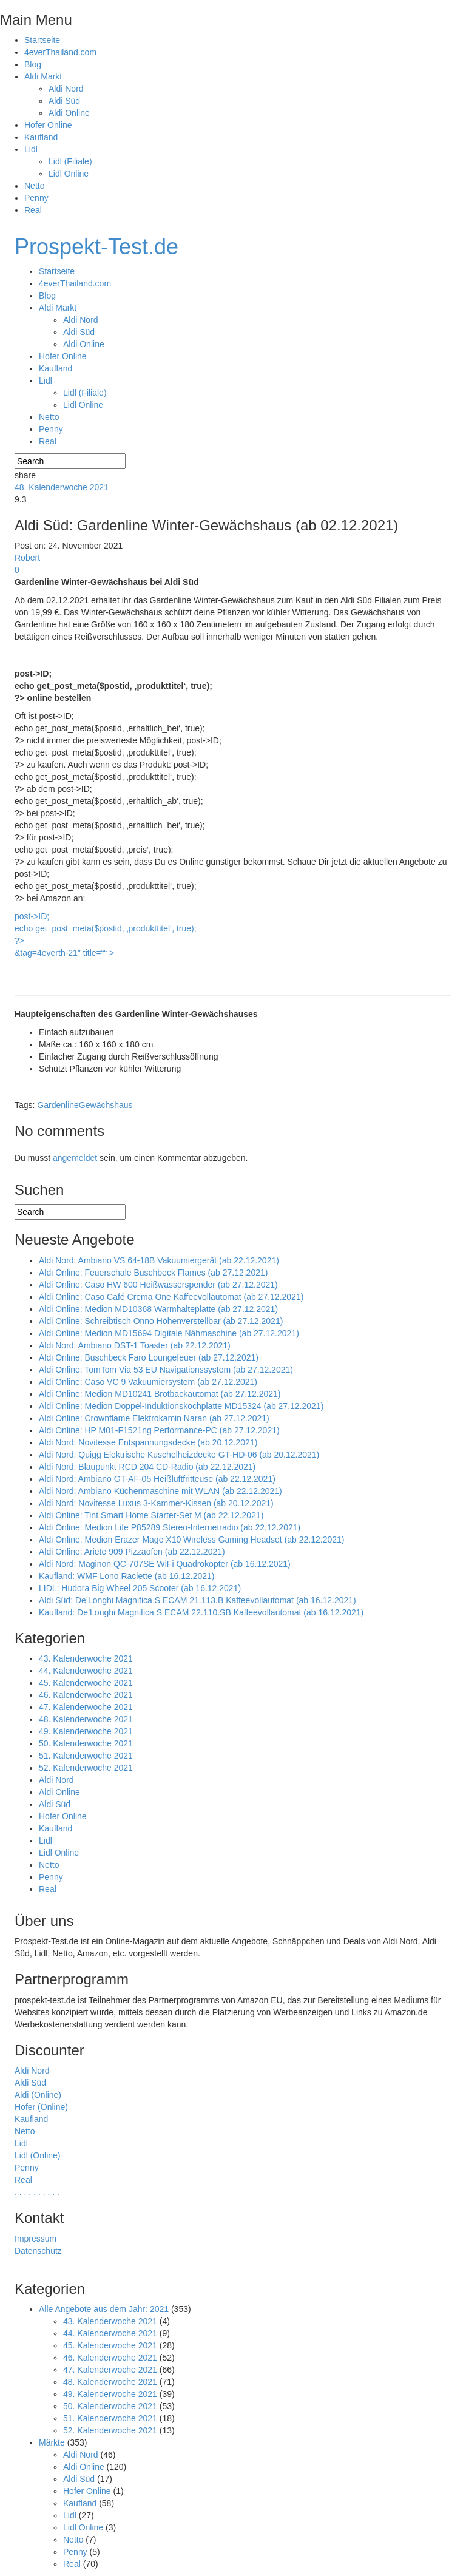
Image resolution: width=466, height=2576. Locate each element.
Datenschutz (38, 2251)
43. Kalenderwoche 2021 (86, 1658)
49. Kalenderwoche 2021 (86, 1731)
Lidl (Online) (37, 2155)
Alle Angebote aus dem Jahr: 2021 (104, 2309)
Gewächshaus (106, 1105)
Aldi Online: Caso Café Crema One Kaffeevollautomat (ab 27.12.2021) (171, 1297)
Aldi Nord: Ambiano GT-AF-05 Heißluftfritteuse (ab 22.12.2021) (157, 1479)
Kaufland (41, 137)
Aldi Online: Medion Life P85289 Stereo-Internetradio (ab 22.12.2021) (169, 1527)
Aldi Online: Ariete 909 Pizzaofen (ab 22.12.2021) (132, 1552)
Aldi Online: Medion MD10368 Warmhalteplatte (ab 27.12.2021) (158, 1309)
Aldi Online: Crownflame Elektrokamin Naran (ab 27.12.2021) (154, 1418)
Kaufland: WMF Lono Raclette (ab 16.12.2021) (127, 1576)
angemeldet (75, 1158)
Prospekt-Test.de (96, 246)
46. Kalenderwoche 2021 (86, 1695)
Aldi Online (69, 113)
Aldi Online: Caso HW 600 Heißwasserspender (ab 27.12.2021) (158, 1285)
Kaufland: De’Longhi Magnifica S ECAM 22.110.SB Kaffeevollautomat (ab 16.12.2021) (201, 1612)
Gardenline (58, 1105)
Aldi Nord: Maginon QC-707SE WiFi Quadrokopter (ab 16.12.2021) (165, 1564)
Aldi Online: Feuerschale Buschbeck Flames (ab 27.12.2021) (153, 1272)
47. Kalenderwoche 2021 (86, 1707)
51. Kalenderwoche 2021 (86, 1755)
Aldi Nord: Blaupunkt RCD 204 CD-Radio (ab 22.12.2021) (147, 1467)
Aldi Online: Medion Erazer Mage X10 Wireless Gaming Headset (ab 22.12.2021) (191, 1539)
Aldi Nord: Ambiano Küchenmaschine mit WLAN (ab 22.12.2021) (160, 1491)
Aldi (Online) (38, 2095)
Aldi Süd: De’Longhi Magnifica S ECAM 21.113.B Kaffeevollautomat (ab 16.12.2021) (197, 1600)
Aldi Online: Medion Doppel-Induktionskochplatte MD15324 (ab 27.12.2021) (181, 1406)
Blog (32, 64)
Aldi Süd (64, 101)
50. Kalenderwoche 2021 (86, 1743)
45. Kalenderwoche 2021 (86, 1683)
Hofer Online (48, 125)
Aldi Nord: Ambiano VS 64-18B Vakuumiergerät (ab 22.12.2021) (159, 1260)
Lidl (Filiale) (70, 161)
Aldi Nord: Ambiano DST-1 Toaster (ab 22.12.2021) (135, 1345)
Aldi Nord (66, 88)
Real (33, 210)
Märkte (52, 2442)
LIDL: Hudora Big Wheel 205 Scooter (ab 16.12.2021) (140, 1588)
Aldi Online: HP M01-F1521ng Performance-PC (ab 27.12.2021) (159, 1430)
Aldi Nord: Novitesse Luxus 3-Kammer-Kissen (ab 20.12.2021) (156, 1503)
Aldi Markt (43, 76)
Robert (27, 558)
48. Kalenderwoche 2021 (62, 487)
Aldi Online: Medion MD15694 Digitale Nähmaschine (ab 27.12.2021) (169, 1333)
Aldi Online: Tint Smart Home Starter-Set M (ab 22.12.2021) (151, 1515)
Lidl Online (69, 173)
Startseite (42, 40)
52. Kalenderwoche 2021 (86, 1768)
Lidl (31, 149)
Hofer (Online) (41, 2107)
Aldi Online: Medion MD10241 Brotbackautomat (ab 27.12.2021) (159, 1394)
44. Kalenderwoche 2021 (86, 1670)
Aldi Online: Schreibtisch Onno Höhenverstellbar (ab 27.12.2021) (161, 1321)
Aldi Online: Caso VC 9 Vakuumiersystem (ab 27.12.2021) (148, 1382)
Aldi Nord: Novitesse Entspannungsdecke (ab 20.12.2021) (148, 1442)
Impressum (35, 2238)
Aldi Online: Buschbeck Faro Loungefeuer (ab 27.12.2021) (148, 1357)
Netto (34, 186)
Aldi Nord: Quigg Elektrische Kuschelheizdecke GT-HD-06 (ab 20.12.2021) (179, 1454)
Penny (36, 198)
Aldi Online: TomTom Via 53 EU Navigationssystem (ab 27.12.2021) (166, 1369)
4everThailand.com (60, 52)
